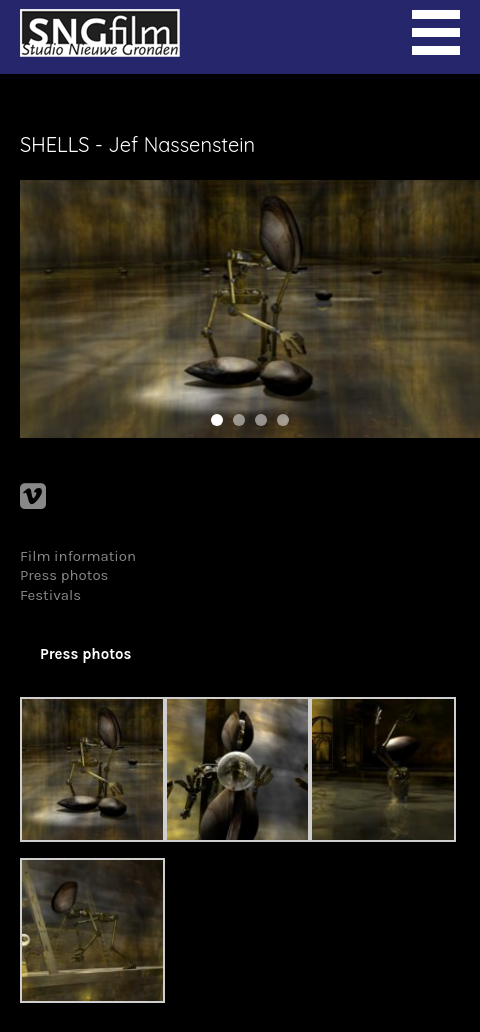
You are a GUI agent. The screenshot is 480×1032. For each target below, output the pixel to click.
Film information (78, 556)
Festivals (50, 595)
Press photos (64, 575)
